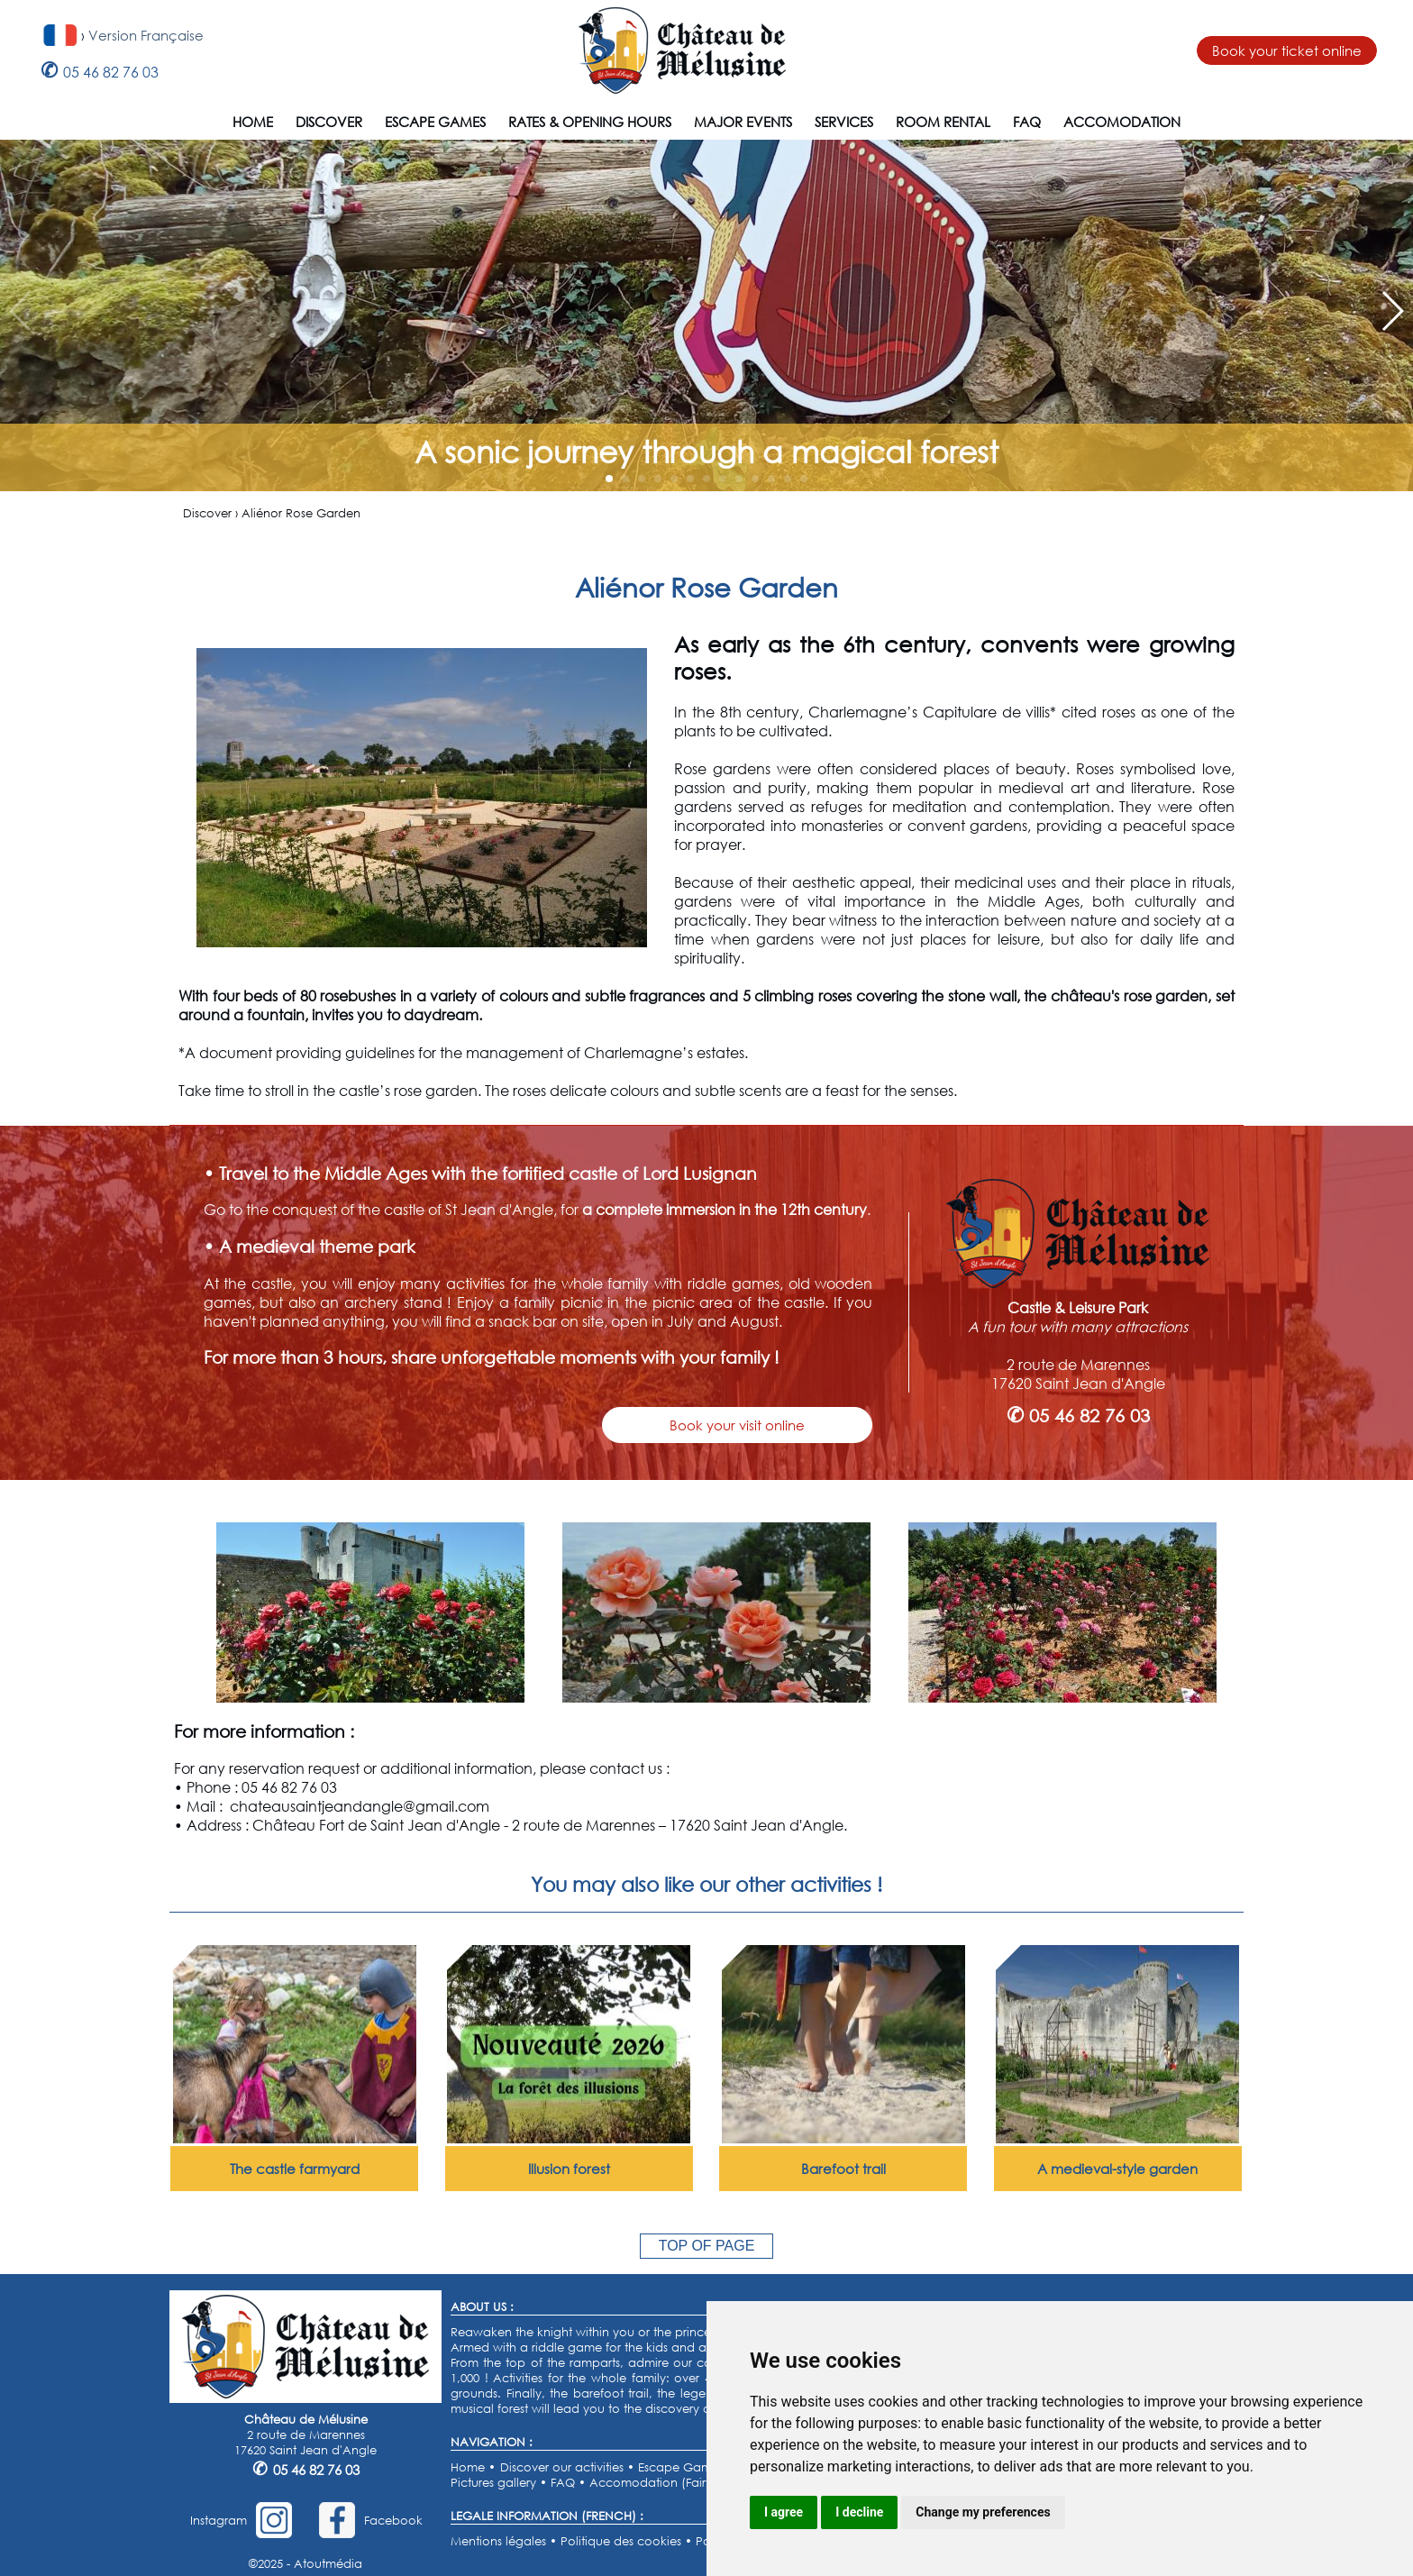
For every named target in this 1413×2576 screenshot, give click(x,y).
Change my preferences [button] (983, 2512)
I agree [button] (783, 2512)
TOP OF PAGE (707, 2245)
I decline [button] (859, 2512)
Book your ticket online (1287, 50)
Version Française (146, 35)
